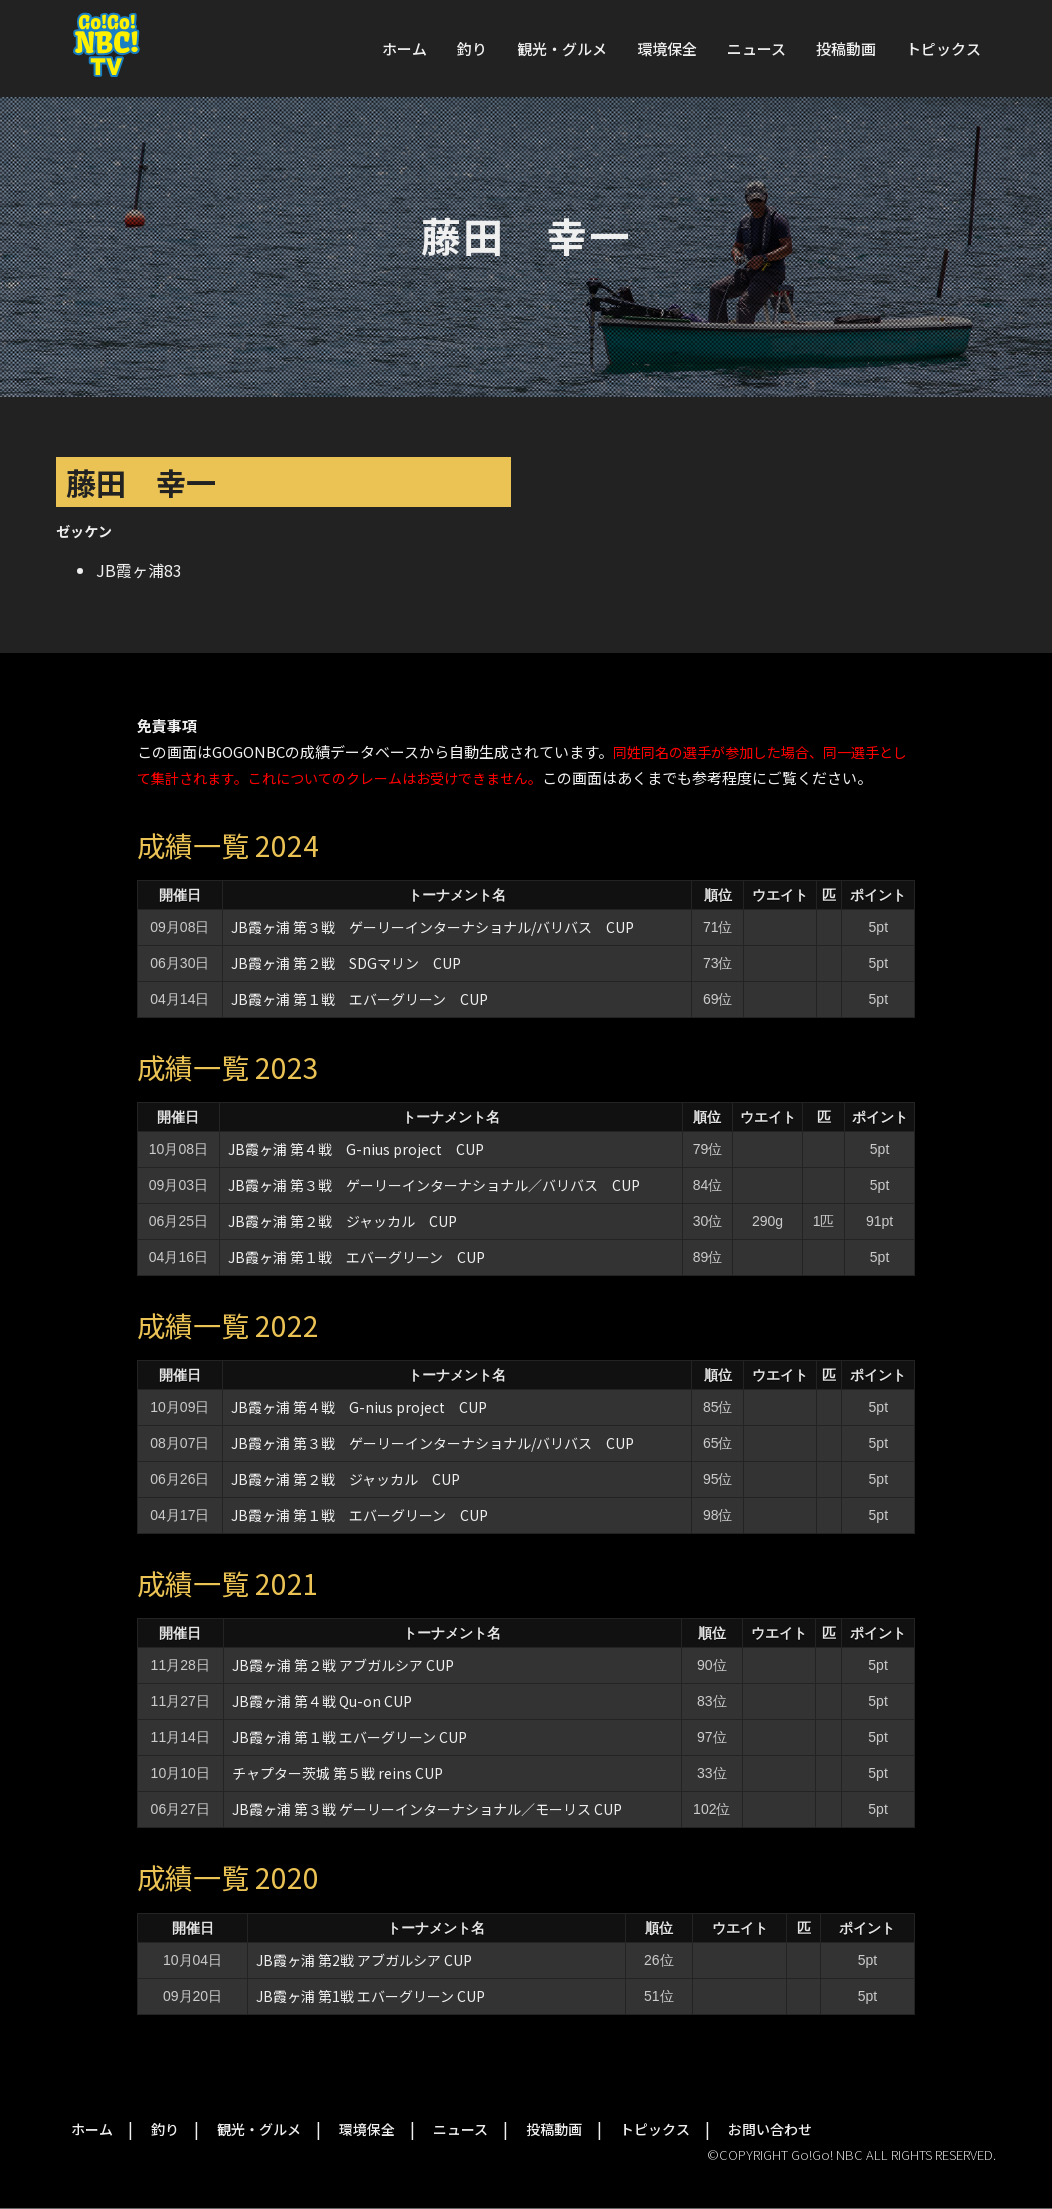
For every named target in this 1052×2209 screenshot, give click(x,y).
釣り (472, 48)
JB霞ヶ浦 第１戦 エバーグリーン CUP (359, 999)
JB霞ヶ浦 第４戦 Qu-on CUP (322, 1701)
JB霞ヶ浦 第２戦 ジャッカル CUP (342, 1221)
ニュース (756, 48)
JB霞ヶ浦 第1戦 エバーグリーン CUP (377, 1996)
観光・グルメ (562, 48)
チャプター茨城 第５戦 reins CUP (337, 1773)
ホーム (404, 48)
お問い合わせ (770, 2129)
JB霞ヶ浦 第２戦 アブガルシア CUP (343, 1665)
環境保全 (667, 48)
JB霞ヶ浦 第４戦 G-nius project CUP (356, 1149)
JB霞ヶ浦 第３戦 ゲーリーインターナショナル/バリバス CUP (432, 927)
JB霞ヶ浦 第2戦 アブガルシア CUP (371, 1960)
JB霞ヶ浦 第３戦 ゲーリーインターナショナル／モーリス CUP (427, 1809)
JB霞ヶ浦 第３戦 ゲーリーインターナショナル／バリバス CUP (434, 1185)
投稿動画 (846, 48)
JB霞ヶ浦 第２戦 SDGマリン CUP (346, 963)
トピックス (943, 48)
